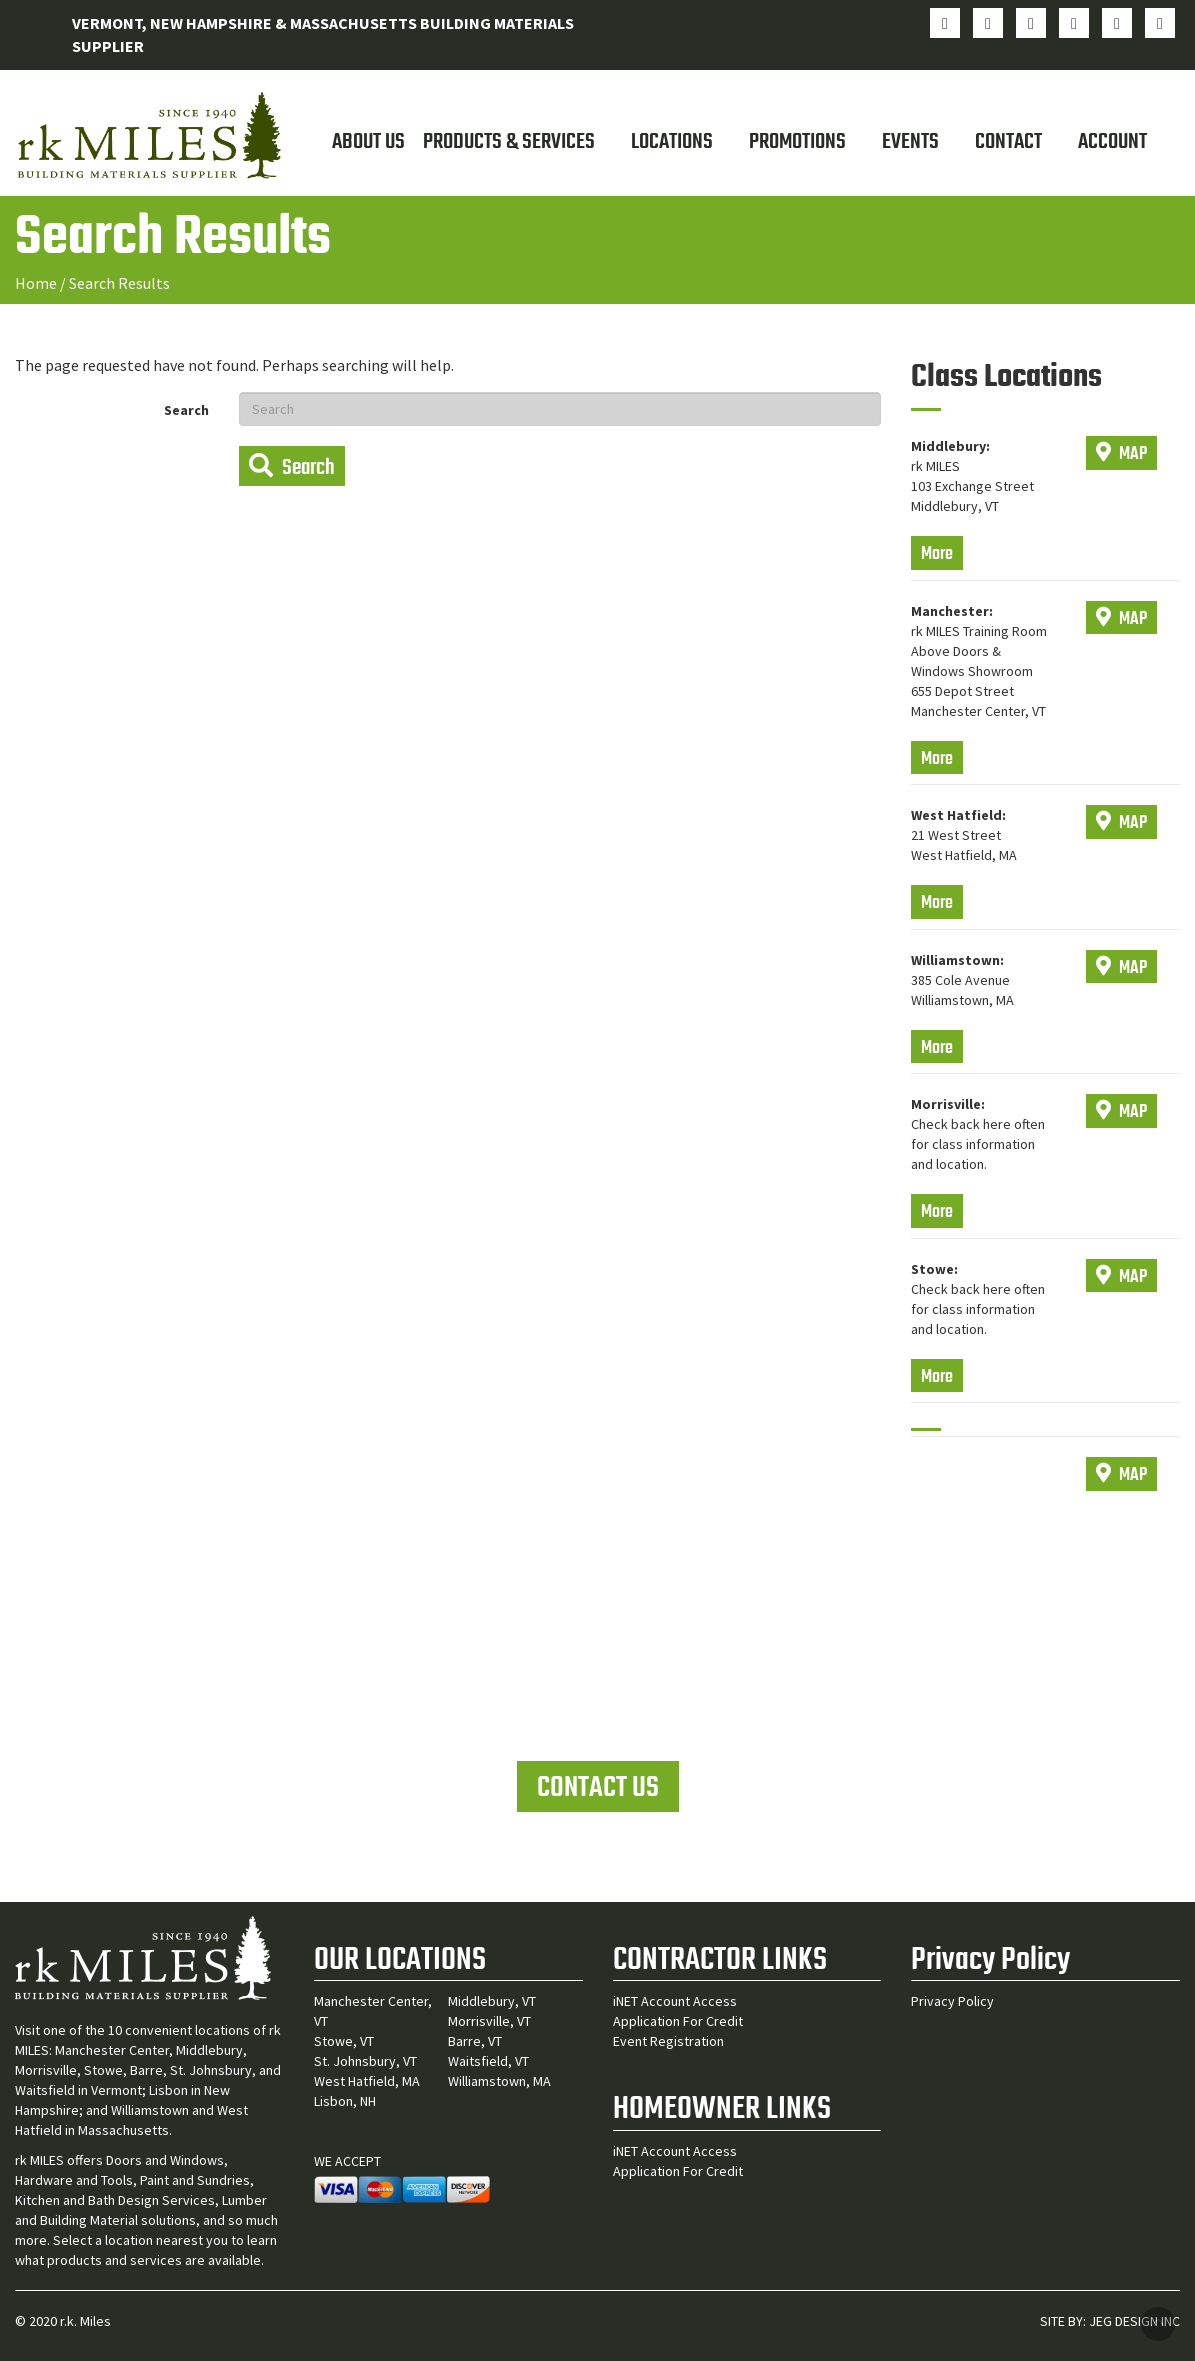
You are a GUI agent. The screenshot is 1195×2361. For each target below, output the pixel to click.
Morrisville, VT (489, 2021)
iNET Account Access (675, 2001)
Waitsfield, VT (488, 2061)
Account (1112, 142)
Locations (672, 142)
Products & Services (509, 142)
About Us (368, 142)
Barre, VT (475, 2041)
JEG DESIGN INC (1134, 2321)
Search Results (119, 283)
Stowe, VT (344, 2041)
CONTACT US (598, 1788)
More (937, 554)
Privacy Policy (952, 2001)
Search (186, 410)
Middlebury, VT (492, 2001)
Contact (1008, 142)
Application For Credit (678, 2021)
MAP (1121, 454)
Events (910, 142)
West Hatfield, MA (367, 2081)
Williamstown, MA (499, 2081)
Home (36, 283)
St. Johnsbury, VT (365, 2061)
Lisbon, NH (345, 2101)
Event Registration (668, 2041)
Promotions (797, 142)
